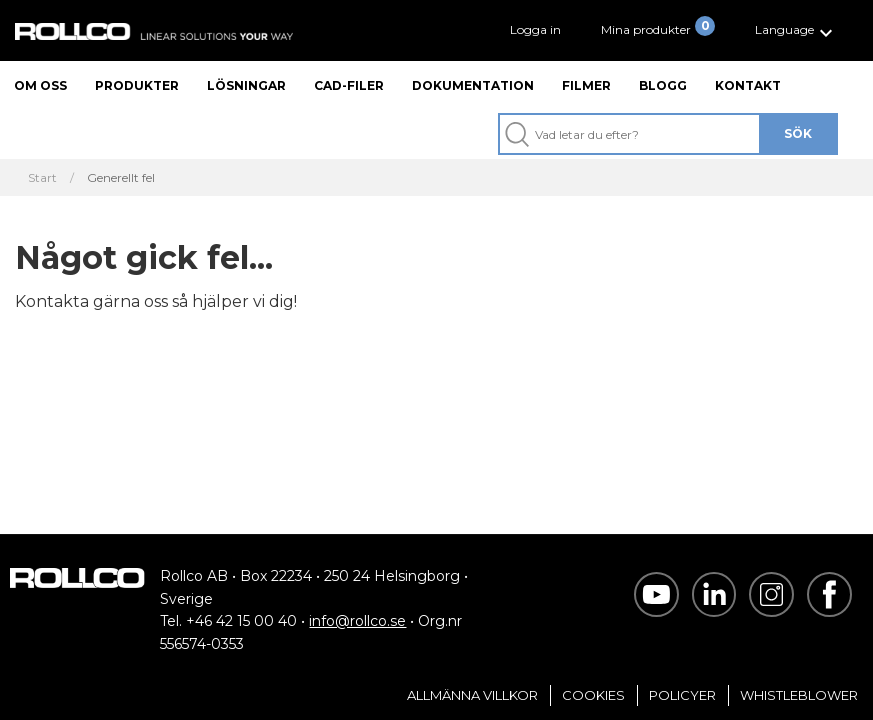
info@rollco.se (357, 621)
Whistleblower (799, 695)
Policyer (682, 695)
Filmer (586, 85)
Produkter (137, 85)
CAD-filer (349, 85)
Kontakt (748, 85)
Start (42, 178)
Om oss (40, 85)
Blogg (663, 85)
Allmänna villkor (472, 695)
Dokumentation (473, 85)
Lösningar (246, 85)
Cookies (593, 695)
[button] (796, 30)
